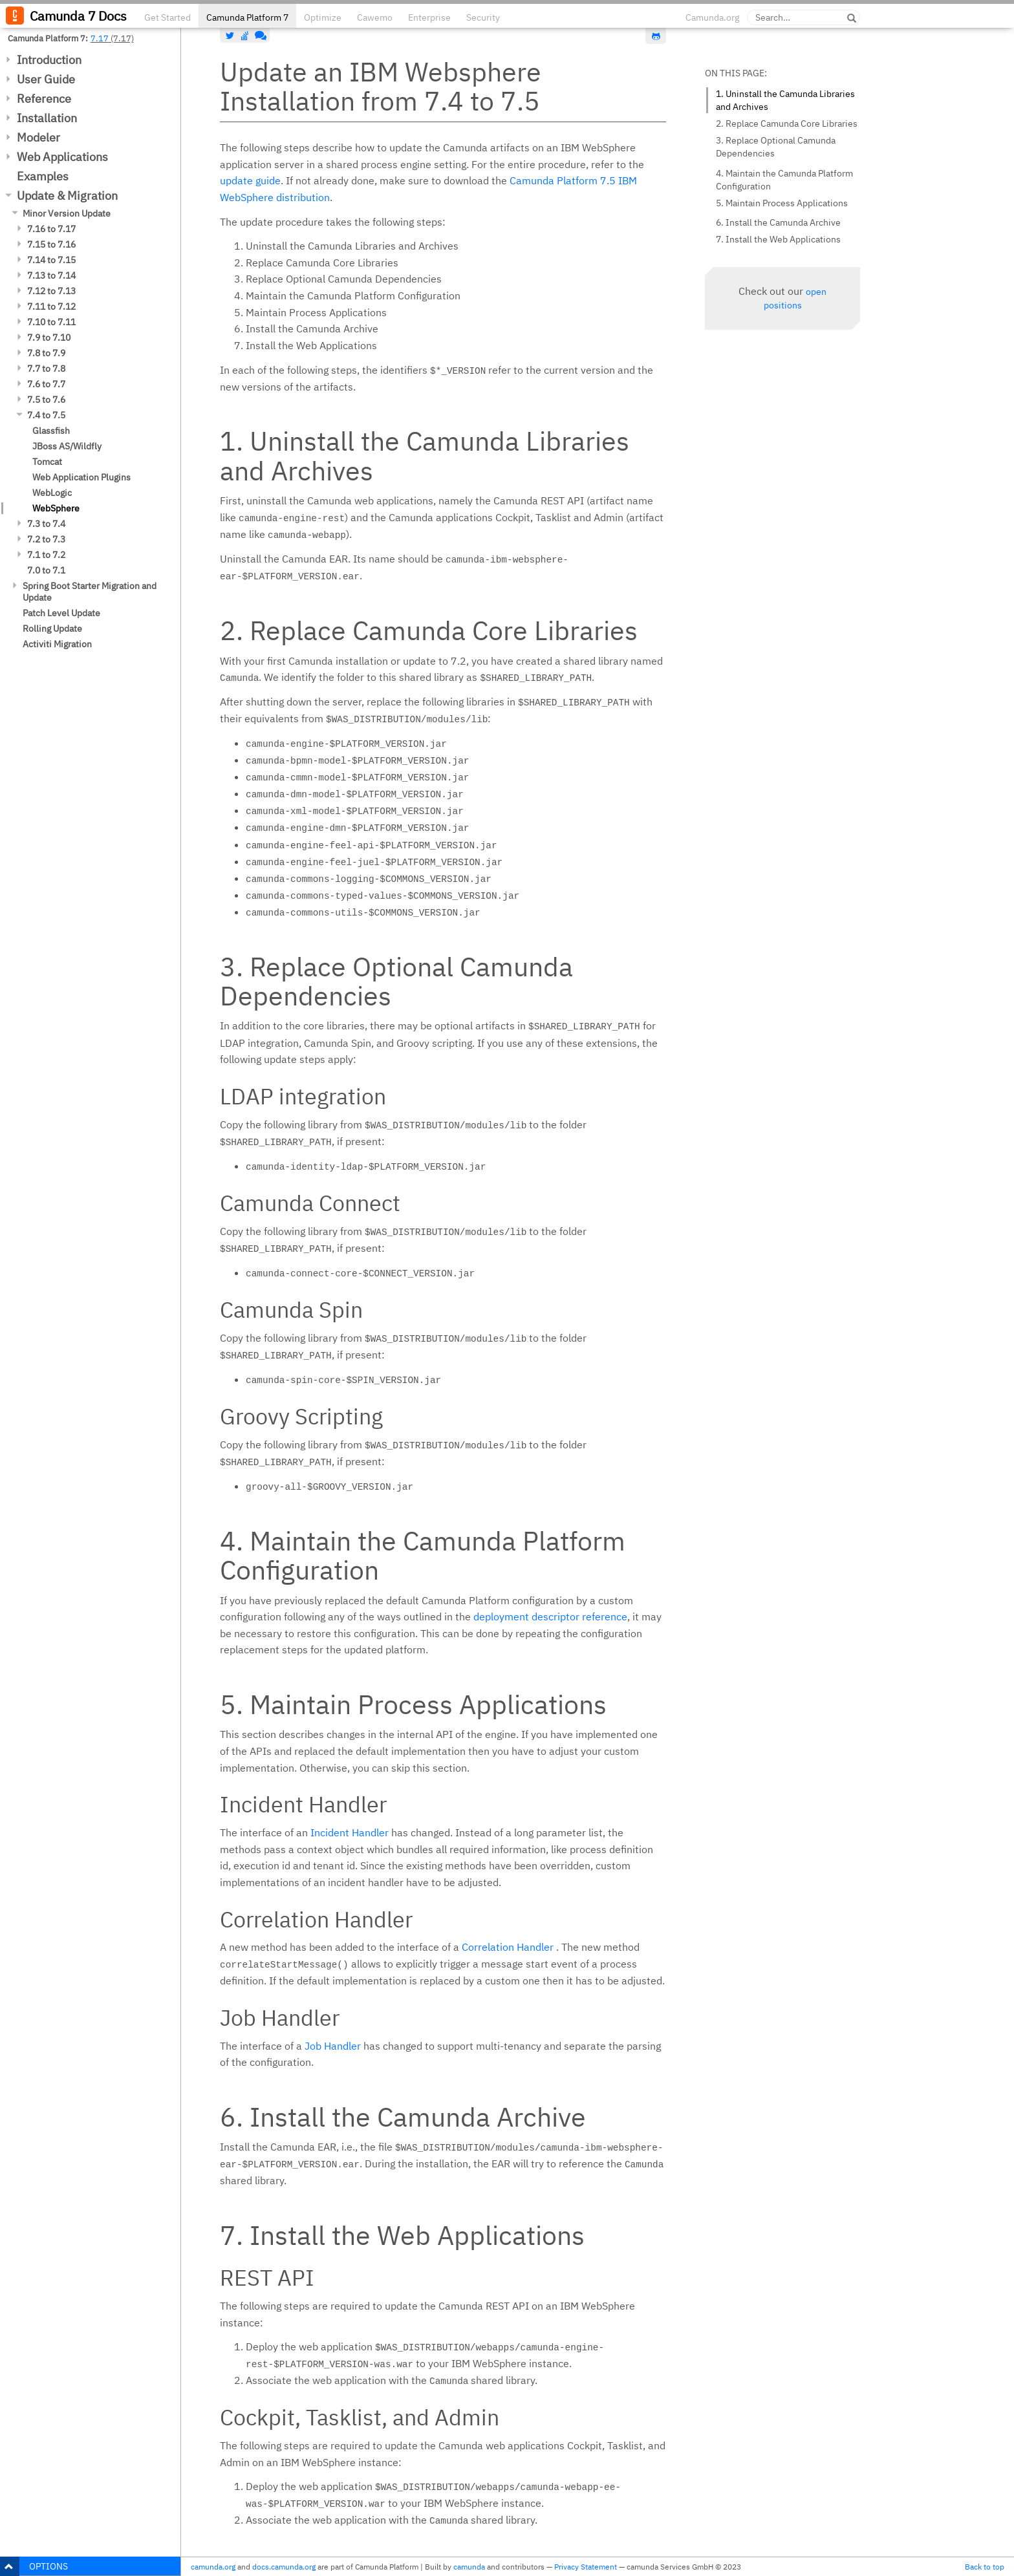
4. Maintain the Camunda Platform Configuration (784, 179)
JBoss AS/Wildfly (67, 446)
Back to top (984, 2566)
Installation (47, 118)
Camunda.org (712, 17)
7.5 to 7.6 (46, 399)
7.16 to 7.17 (51, 229)
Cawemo (375, 17)
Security (483, 17)
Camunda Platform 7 (247, 17)
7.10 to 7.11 (51, 322)
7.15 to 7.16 (51, 244)
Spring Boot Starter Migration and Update (89, 591)
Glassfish (51, 430)
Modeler (38, 137)
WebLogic (52, 493)
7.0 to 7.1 (46, 570)
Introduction (49, 59)
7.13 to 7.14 (51, 275)
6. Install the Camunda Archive (778, 222)
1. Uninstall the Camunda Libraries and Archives (785, 100)
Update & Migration (67, 195)
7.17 (100, 38)
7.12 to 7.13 (51, 291)
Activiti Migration (57, 644)
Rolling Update (52, 628)
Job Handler (333, 2045)
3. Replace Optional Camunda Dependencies (776, 146)
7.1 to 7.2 (46, 555)
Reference (44, 98)
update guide (250, 180)
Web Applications (62, 156)
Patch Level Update (61, 613)
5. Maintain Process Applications (782, 203)
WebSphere (56, 508)
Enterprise (429, 17)
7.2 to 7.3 (46, 539)
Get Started (167, 17)
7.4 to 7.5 (46, 415)
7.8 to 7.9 (46, 353)
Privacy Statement (585, 2566)
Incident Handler (349, 1832)
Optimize (322, 17)
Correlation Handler (508, 1946)
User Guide (46, 79)
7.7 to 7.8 (46, 368)
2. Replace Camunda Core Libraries (787, 123)
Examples (43, 176)
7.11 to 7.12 (51, 306)
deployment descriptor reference (550, 1616)
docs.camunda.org (284, 2566)
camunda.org (213, 2566)
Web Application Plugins (81, 477)
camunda (469, 2566)
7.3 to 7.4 (46, 524)
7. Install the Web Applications (778, 239)
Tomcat (47, 461)
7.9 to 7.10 (48, 337)
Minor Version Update (67, 213)
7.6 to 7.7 (46, 384)
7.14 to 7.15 (51, 260)
